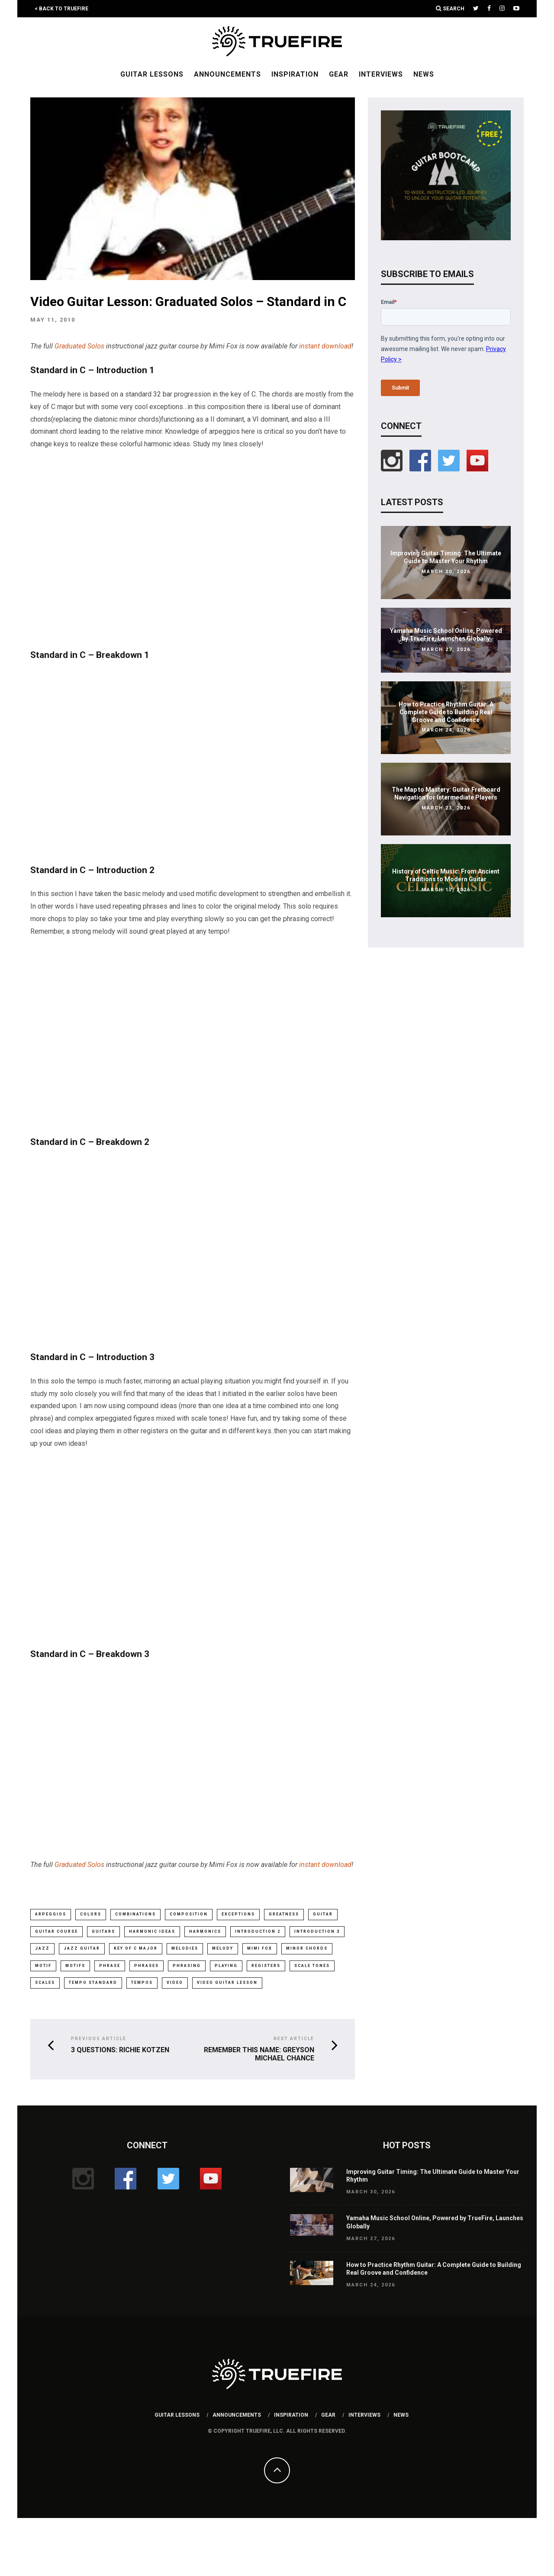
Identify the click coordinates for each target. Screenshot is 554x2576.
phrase (109, 1966)
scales (45, 1984)
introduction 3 (317, 1931)
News (423, 74)
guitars (103, 1931)
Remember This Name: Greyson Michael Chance (259, 2055)
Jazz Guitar (82, 1949)
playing (226, 1966)
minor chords (307, 1949)
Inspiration (295, 74)
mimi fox (259, 1949)
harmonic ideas (152, 1931)
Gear (338, 74)
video (175, 1984)
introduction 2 (257, 1931)
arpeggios (50, 1914)
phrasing (187, 1966)
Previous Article (98, 2040)
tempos (142, 1984)
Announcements (227, 74)
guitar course (56, 1931)
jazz (42, 1949)
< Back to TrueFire (61, 9)
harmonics (205, 1931)
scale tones (312, 1966)
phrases (146, 1966)
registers (265, 1966)
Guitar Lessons (152, 74)
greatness (284, 1914)
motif (43, 1966)
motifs (75, 1966)
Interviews (381, 74)
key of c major (136, 1949)
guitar (323, 1914)
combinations (135, 1914)
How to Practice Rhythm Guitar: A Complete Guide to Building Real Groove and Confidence (446, 712)
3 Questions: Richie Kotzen (120, 2051)
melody (222, 1949)
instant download (325, 346)
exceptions (238, 1914)
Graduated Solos (79, 346)
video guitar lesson (227, 1984)
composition (189, 1914)
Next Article (294, 2040)
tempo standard (93, 1984)
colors (90, 1914)
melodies (184, 1949)
